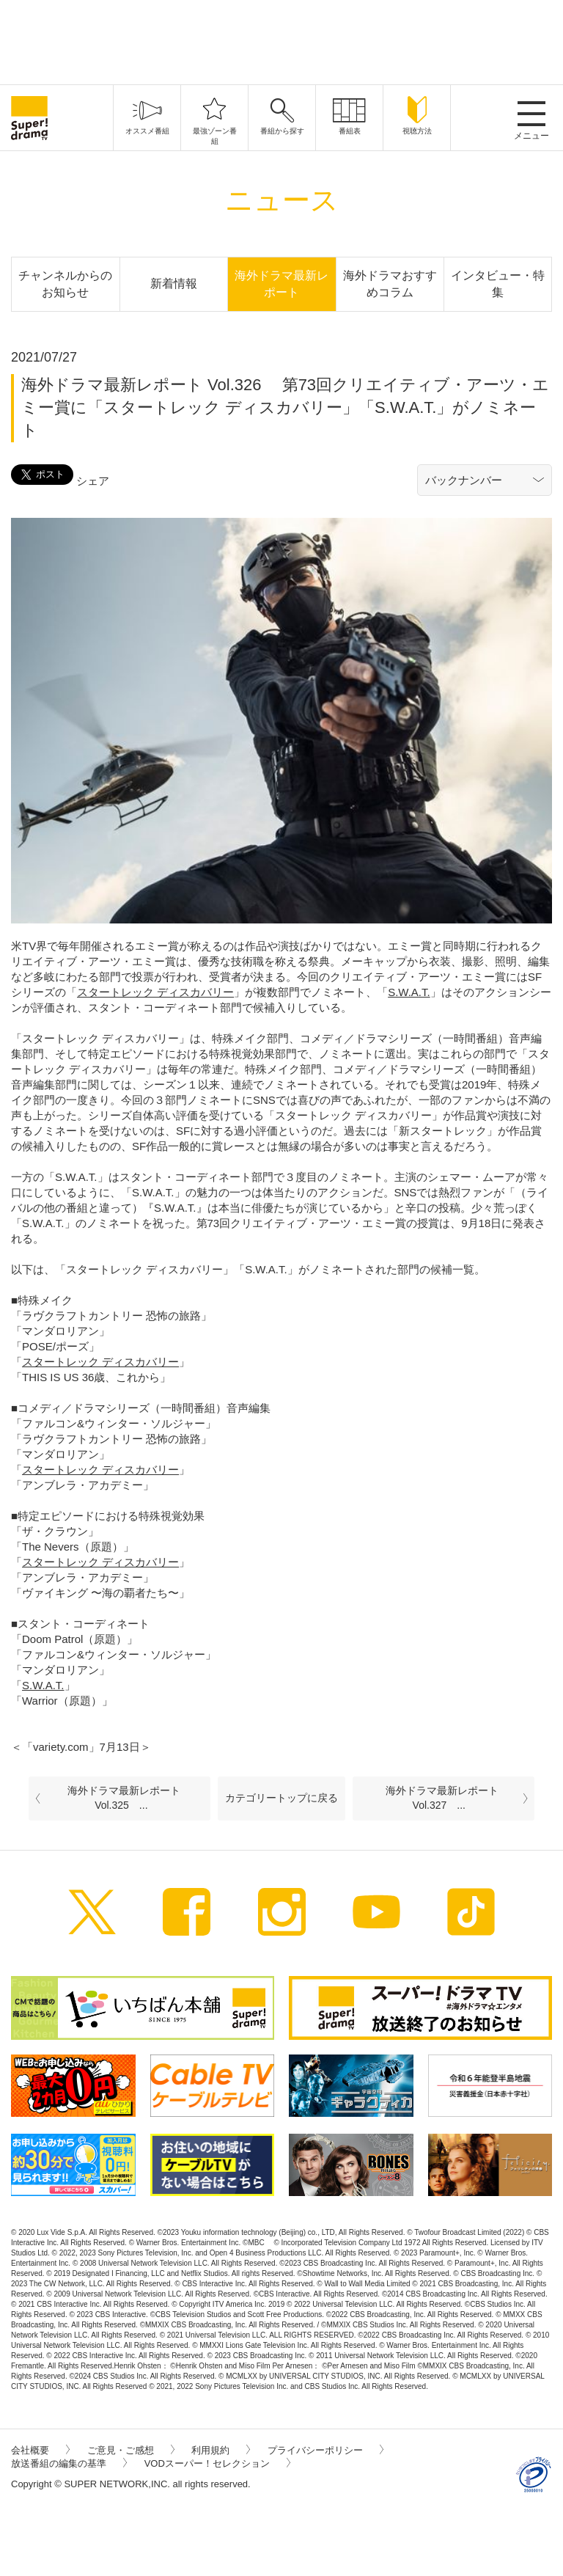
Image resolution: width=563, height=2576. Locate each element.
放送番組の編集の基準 (69, 2463)
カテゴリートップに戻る (281, 1798)
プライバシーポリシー (325, 2450)
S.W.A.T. (409, 992)
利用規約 (220, 2450)
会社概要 (40, 2450)
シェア (92, 481)
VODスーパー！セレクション (217, 2463)
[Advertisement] (281, 40)
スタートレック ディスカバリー (155, 992)
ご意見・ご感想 (130, 2450)
